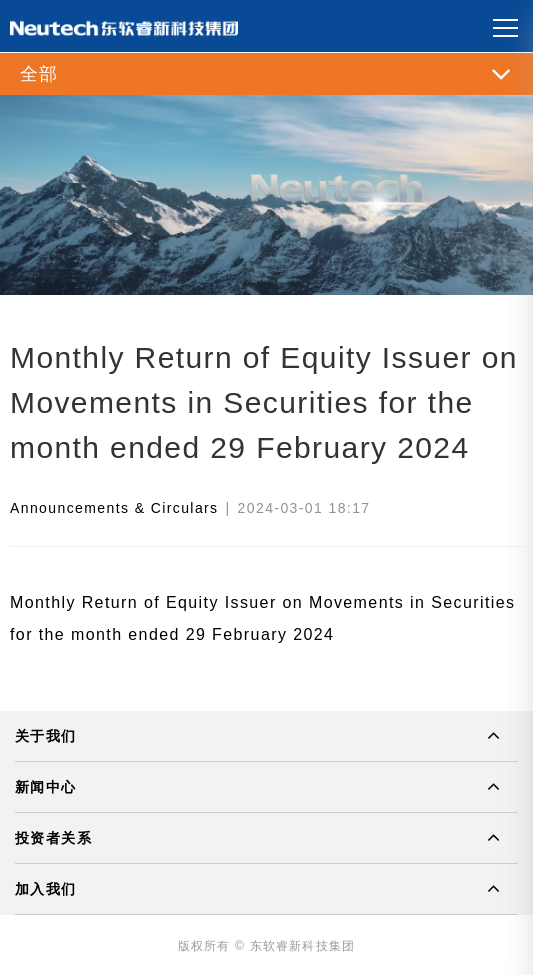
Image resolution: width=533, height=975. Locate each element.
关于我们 (46, 736)
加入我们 (46, 889)
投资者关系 (53, 838)
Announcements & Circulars (114, 508)
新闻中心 (46, 787)
